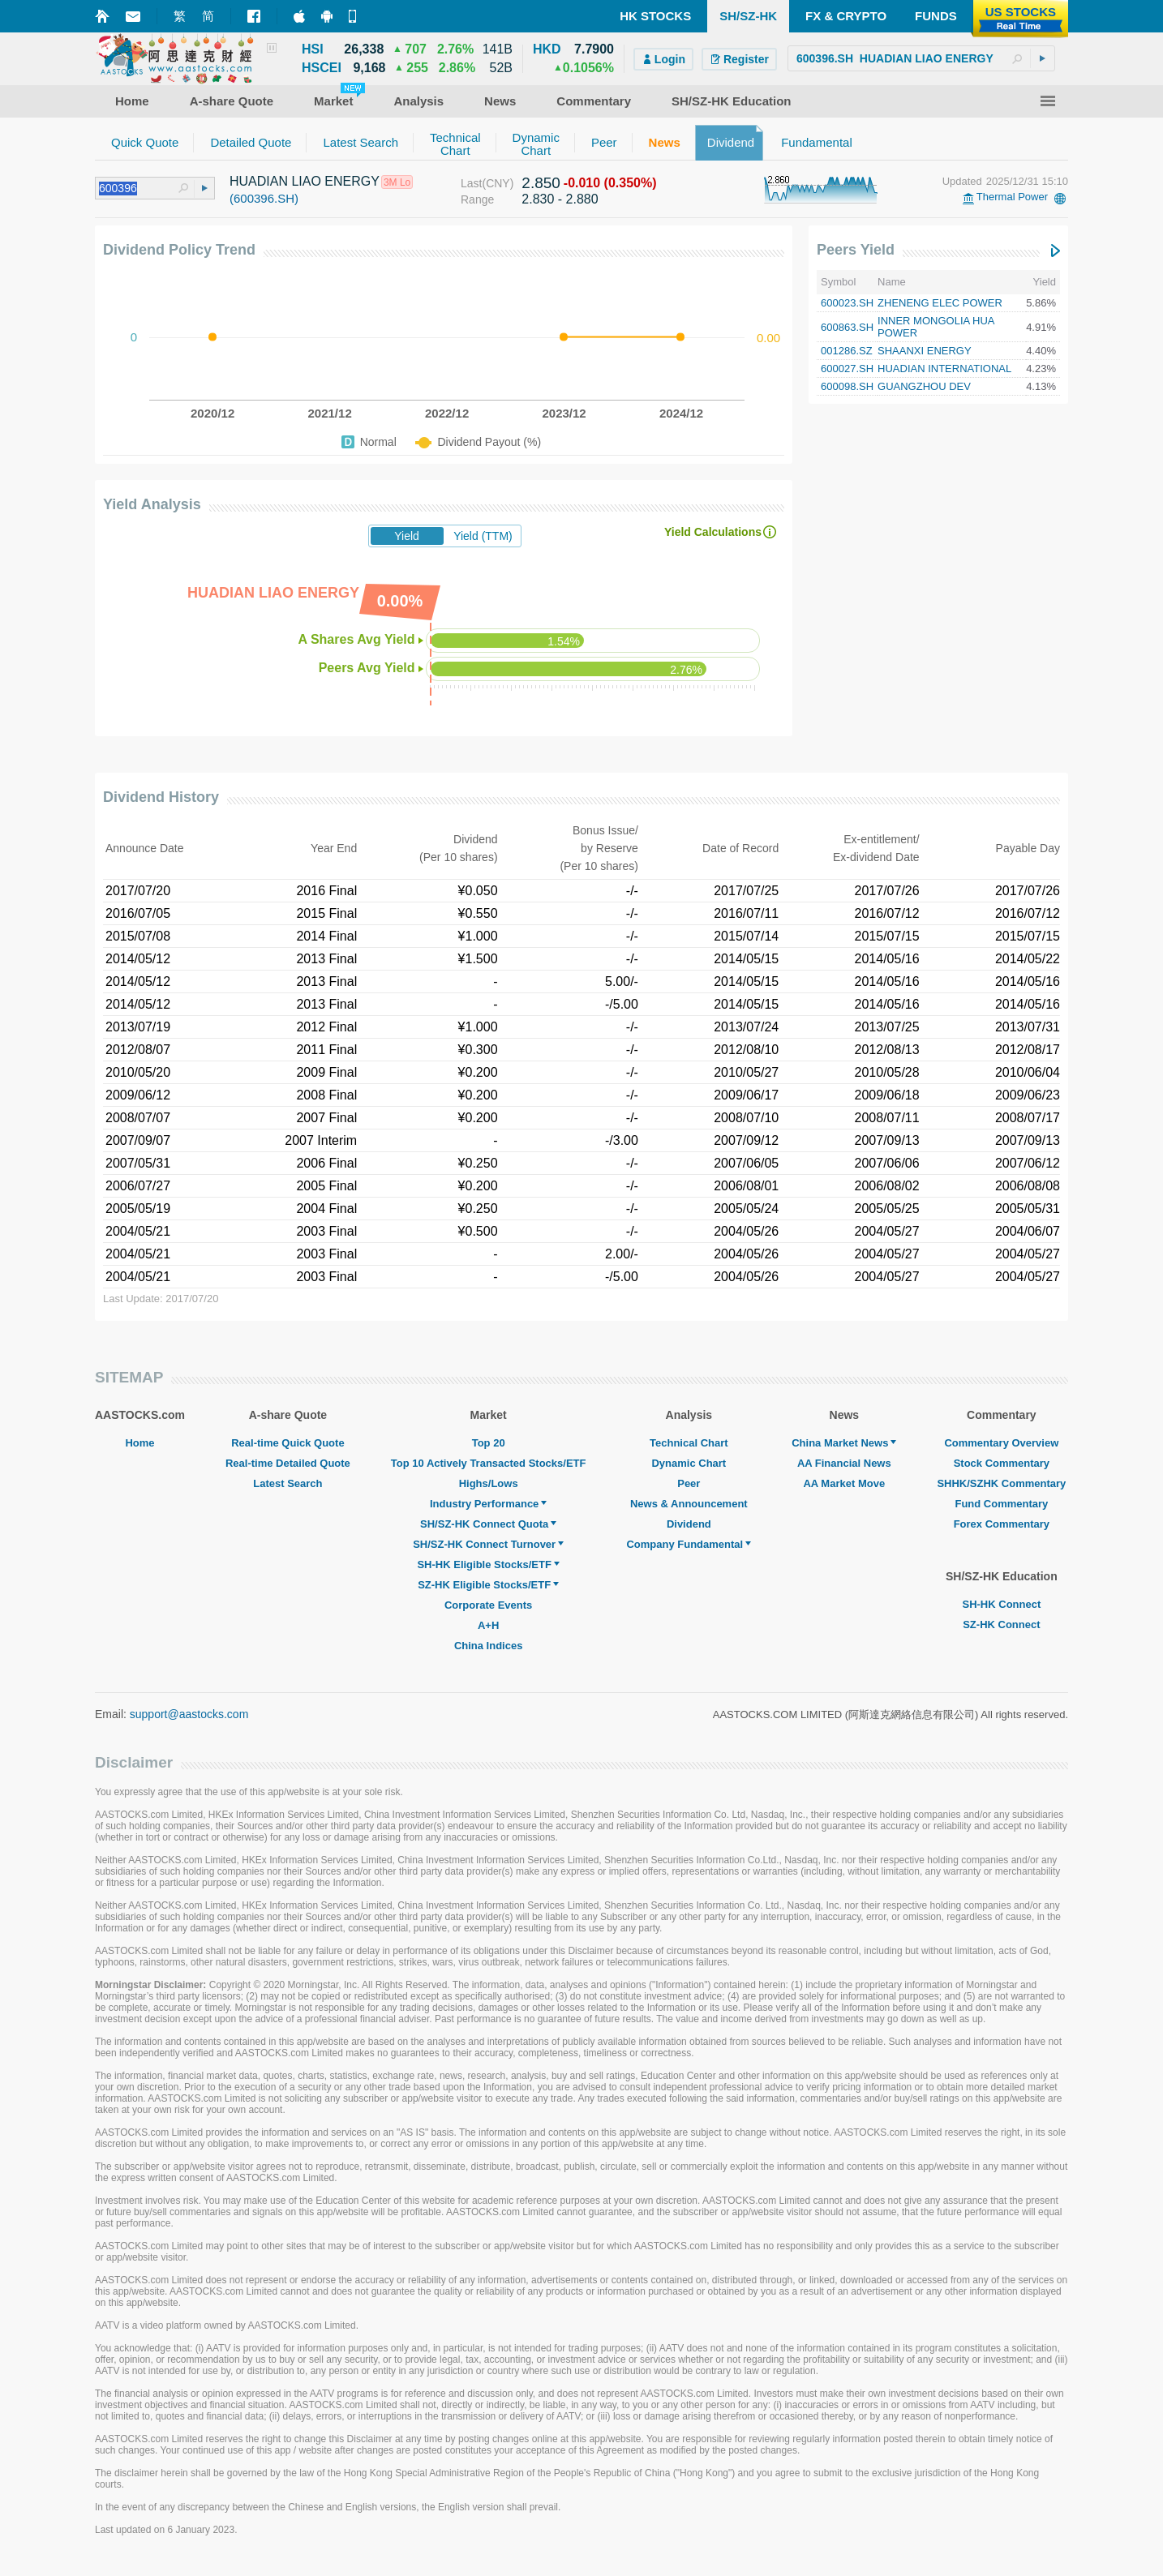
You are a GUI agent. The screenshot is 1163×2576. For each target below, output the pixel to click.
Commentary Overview (1001, 1443)
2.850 (540, 182)
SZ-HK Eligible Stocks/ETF (488, 1585)
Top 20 (488, 1443)
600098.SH (847, 386)
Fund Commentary (1001, 1504)
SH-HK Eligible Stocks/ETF (488, 1564)
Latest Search (287, 1483)
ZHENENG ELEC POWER (940, 303)
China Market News (844, 1443)
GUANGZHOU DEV (924, 386)
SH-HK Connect (1001, 1604)
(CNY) (497, 183)
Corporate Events (488, 1605)
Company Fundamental (688, 1544)
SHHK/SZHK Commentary (1001, 1483)
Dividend (689, 1524)
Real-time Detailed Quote (287, 1463)
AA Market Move (844, 1483)
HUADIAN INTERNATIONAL (944, 368)
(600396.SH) (264, 198)
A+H (488, 1625)
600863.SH (847, 327)
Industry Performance (488, 1504)
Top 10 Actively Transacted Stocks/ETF (488, 1463)
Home (139, 1443)
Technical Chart (689, 1443)
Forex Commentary (1001, 1524)
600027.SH (847, 368)
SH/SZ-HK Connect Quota (488, 1524)
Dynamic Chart (688, 1463)
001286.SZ (847, 351)
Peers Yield (856, 250)
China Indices (488, 1645)
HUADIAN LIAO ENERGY (305, 181)
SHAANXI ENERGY (925, 351)
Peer (688, 1483)
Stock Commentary (1001, 1463)
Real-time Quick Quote (287, 1443)
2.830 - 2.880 (559, 199)
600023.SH (847, 303)
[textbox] (921, 58)
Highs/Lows (488, 1483)
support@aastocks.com (189, 1714)
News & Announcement (689, 1504)
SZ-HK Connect (1001, 1624)
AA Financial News (844, 1463)
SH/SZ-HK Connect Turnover (488, 1544)
